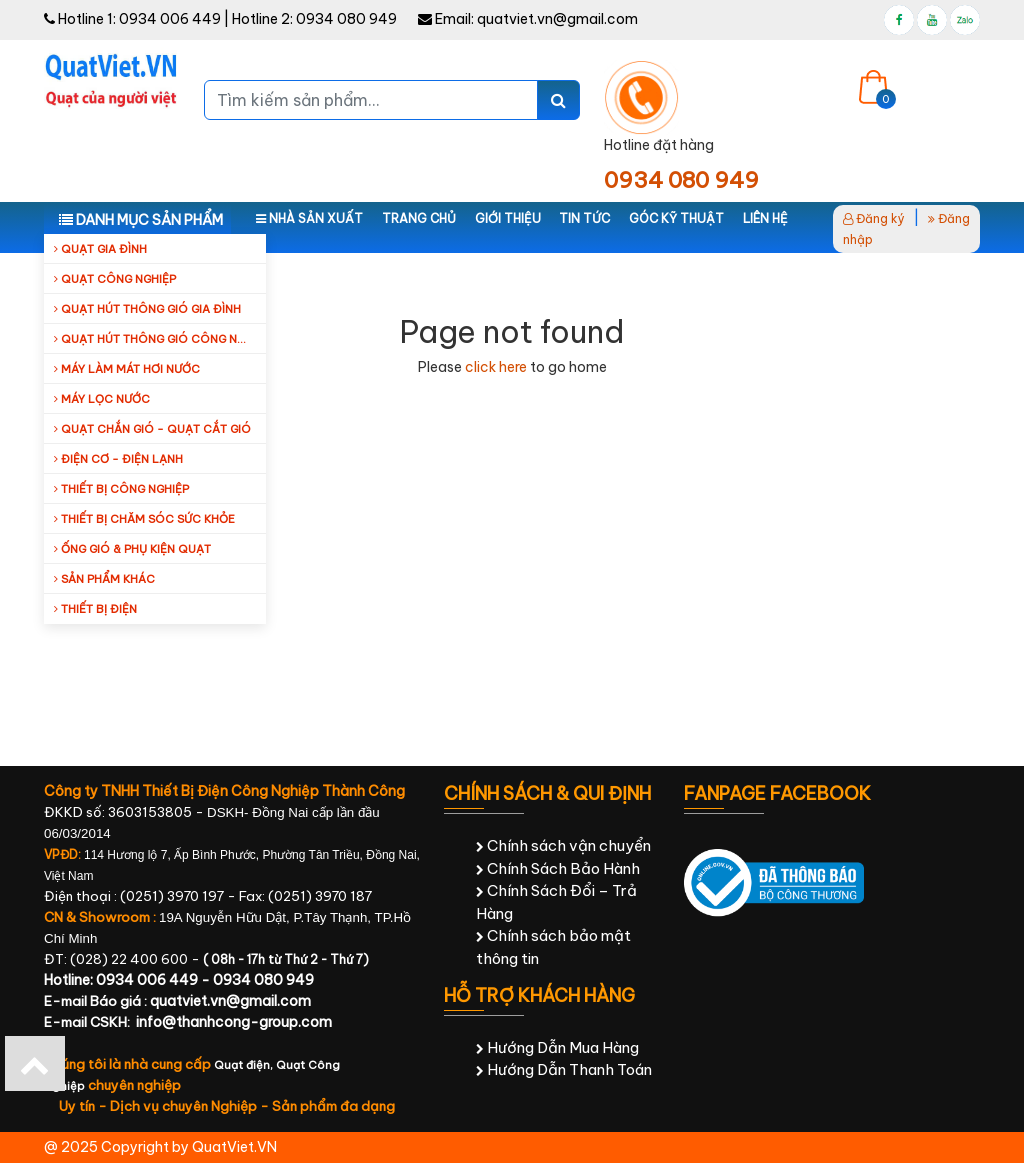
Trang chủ (419, 218)
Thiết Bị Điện (95, 609)
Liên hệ (765, 218)
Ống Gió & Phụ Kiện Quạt (132, 549)
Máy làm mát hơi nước (127, 369)
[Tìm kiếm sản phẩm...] (371, 100)
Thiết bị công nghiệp (121, 489)
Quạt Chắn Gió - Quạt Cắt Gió (152, 429)
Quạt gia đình (100, 249)
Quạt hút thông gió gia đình (147, 309)
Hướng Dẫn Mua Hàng (557, 1047)
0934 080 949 (346, 19)
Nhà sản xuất (309, 218)
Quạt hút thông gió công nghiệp (160, 339)
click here (496, 367)
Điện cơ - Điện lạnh (118, 459)
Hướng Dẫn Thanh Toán (564, 1069)
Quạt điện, (245, 1065)
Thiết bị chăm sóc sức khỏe (144, 519)
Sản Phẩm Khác (104, 579)
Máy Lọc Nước (102, 399)
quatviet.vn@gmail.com (557, 19)
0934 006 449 (170, 19)
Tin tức (584, 218)
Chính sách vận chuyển (563, 845)
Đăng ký (874, 218)
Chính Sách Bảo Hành (558, 868)
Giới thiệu (508, 218)
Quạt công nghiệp (115, 279)
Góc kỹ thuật (676, 218)
